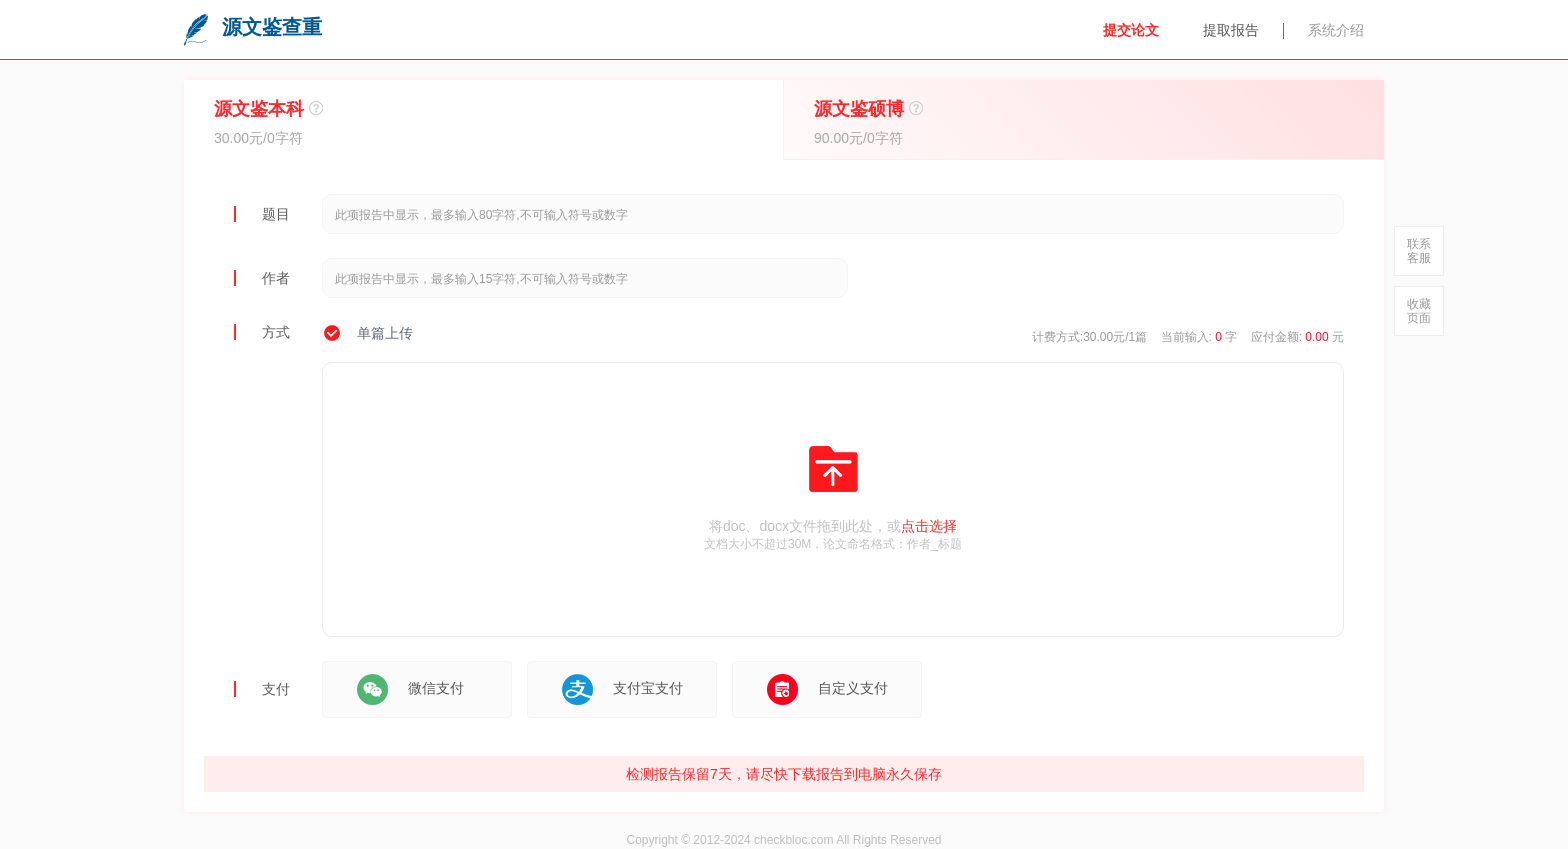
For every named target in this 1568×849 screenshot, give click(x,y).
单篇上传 (385, 333)
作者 (276, 278)
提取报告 (1231, 30)
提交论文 (1131, 30)
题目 (276, 214)
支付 (276, 689)
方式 (276, 332)
